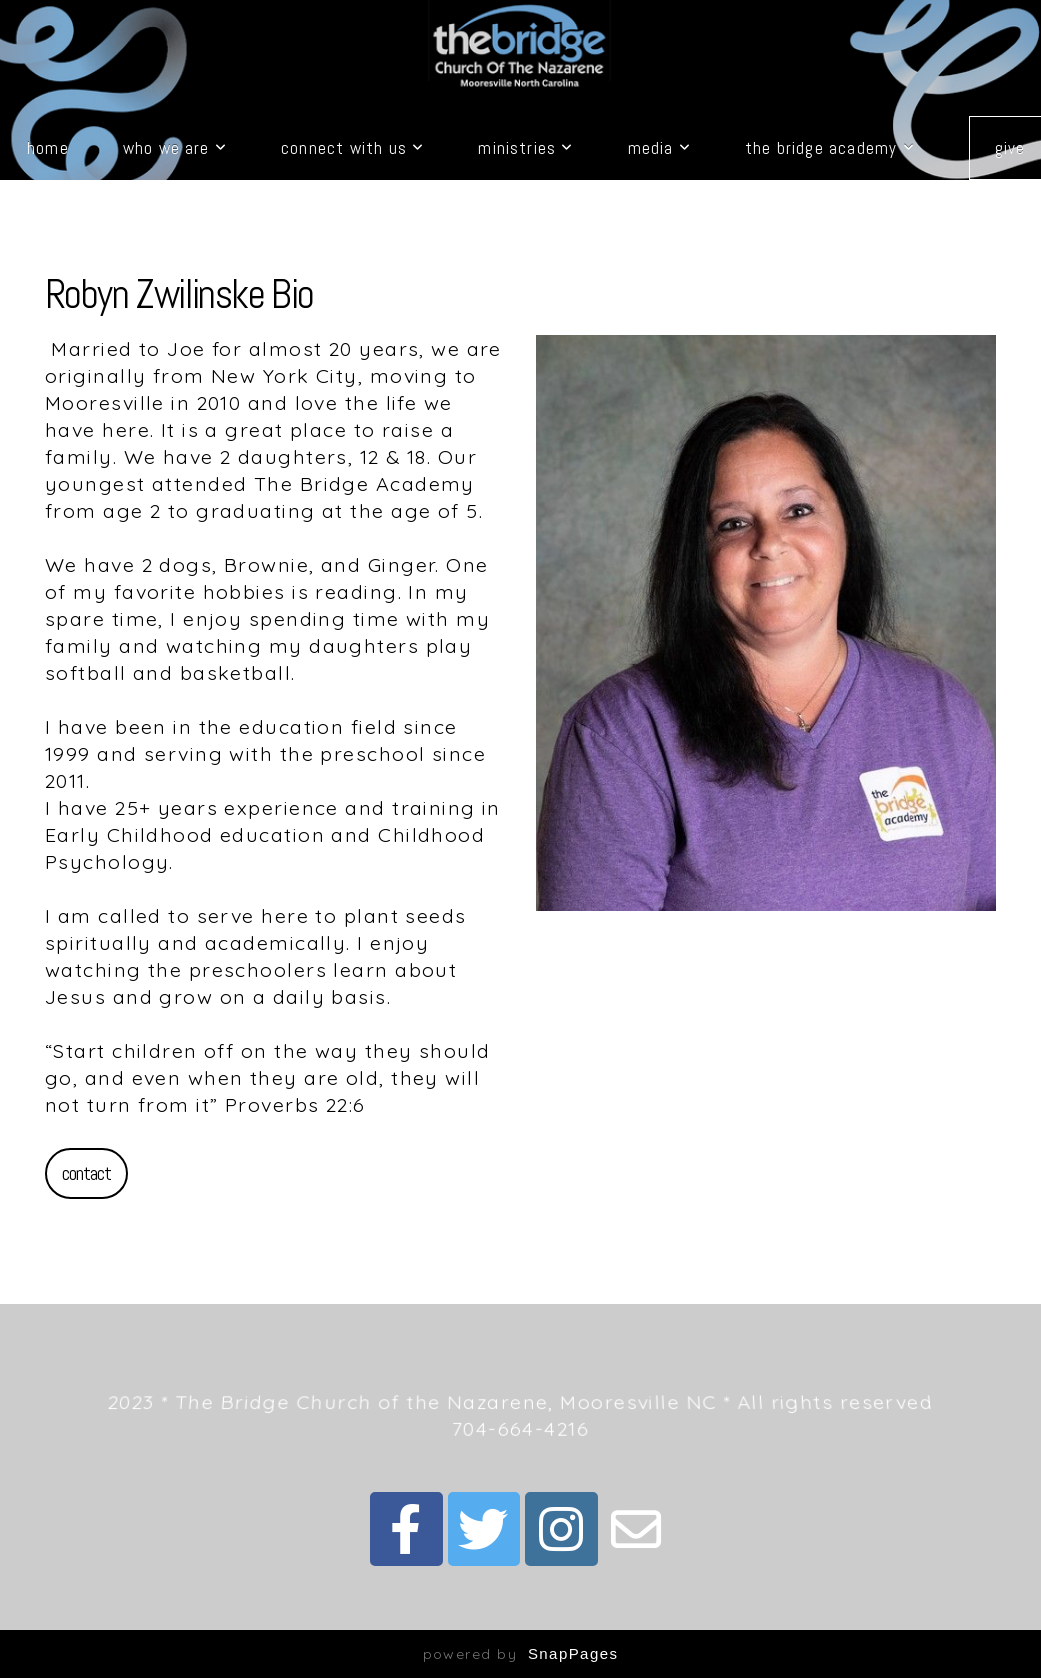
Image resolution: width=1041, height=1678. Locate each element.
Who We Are (175, 148)
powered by (521, 1654)
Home (48, 148)
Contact (86, 1173)
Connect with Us (352, 148)
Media (659, 148)
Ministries (525, 148)
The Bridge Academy (830, 148)
